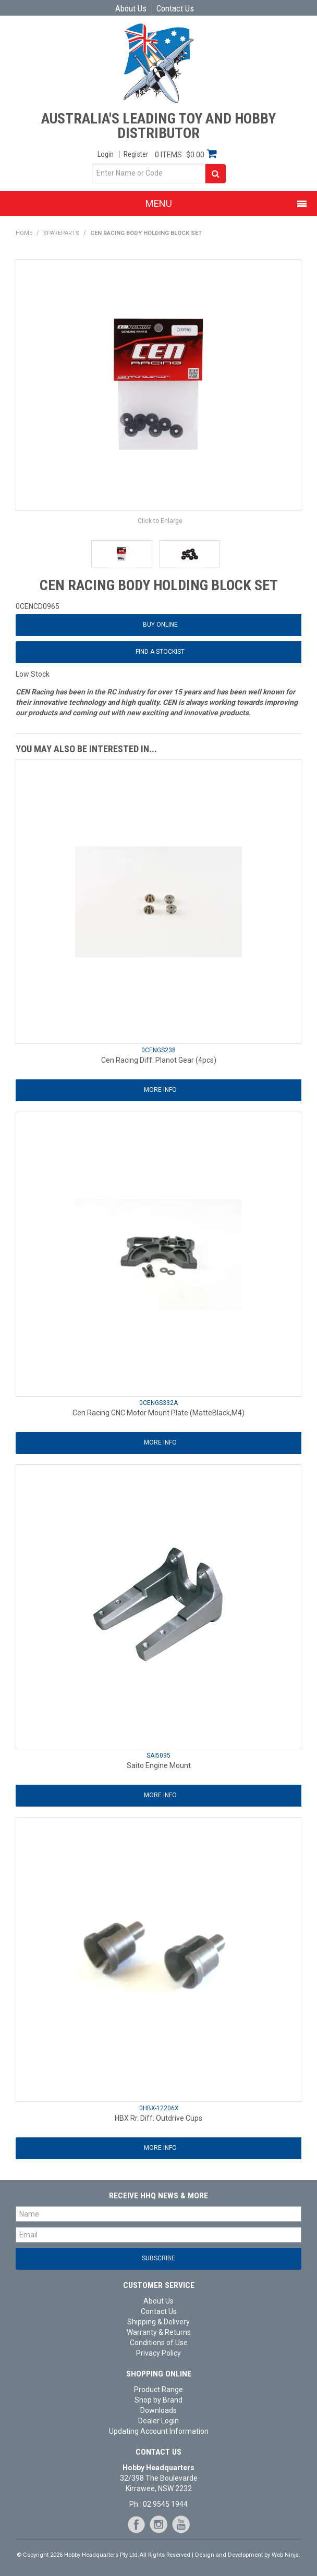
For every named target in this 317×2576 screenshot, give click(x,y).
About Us (131, 8)
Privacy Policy (158, 2353)
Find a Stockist (160, 651)
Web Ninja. (286, 2555)
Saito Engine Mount (159, 1765)
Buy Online (160, 624)
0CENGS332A (158, 1403)
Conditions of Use (159, 2342)
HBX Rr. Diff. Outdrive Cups (158, 2118)
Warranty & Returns (159, 2332)
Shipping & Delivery (158, 2322)
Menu (158, 203)
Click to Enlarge (160, 521)
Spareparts (61, 233)
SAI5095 (158, 1755)
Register (136, 154)
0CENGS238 (158, 1050)
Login (105, 154)
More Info (160, 1089)
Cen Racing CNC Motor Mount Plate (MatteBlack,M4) (158, 1413)
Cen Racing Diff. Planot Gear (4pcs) (158, 1060)
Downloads (158, 2410)
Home (24, 233)
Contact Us (175, 8)
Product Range (158, 2389)
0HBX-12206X (158, 2108)
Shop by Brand (158, 2400)
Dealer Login (158, 2421)
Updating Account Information (159, 2431)
